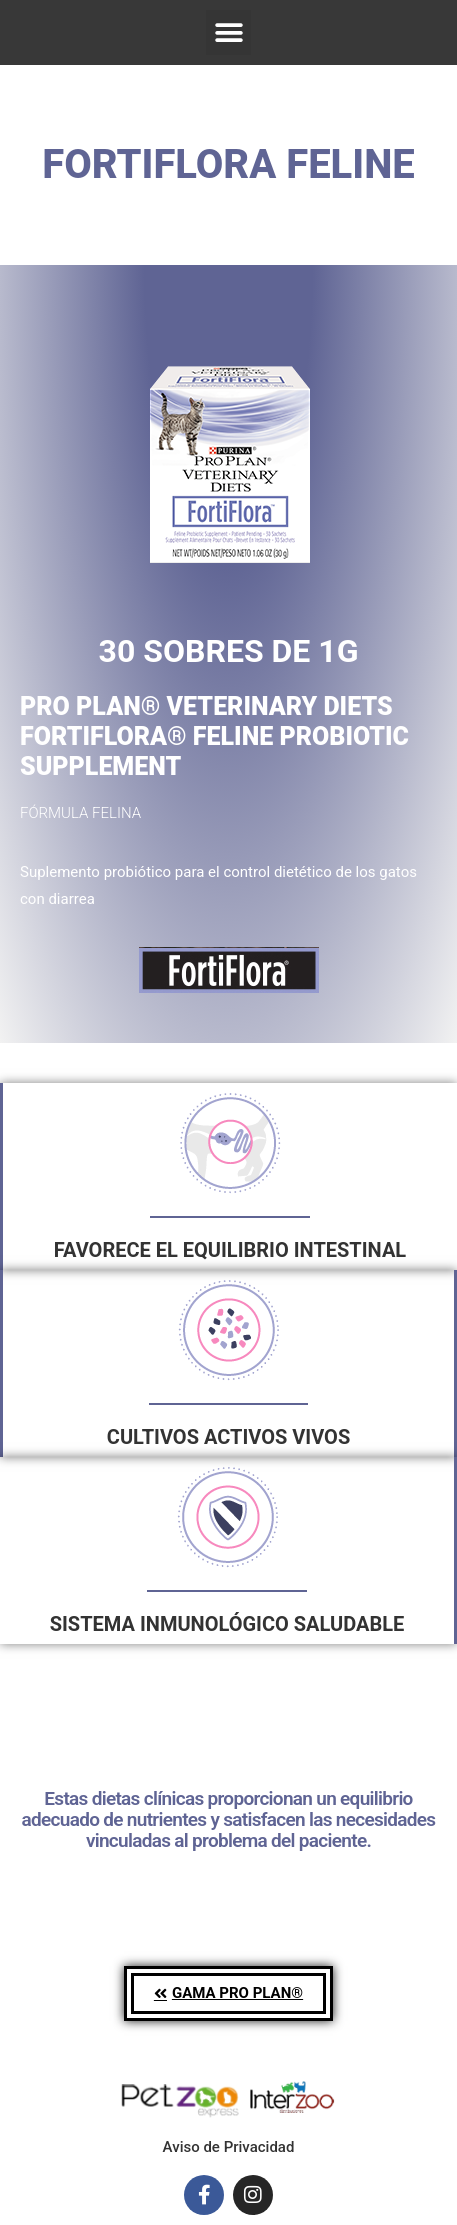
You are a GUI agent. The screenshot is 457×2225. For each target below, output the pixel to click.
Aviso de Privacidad (229, 2147)
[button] (228, 32)
